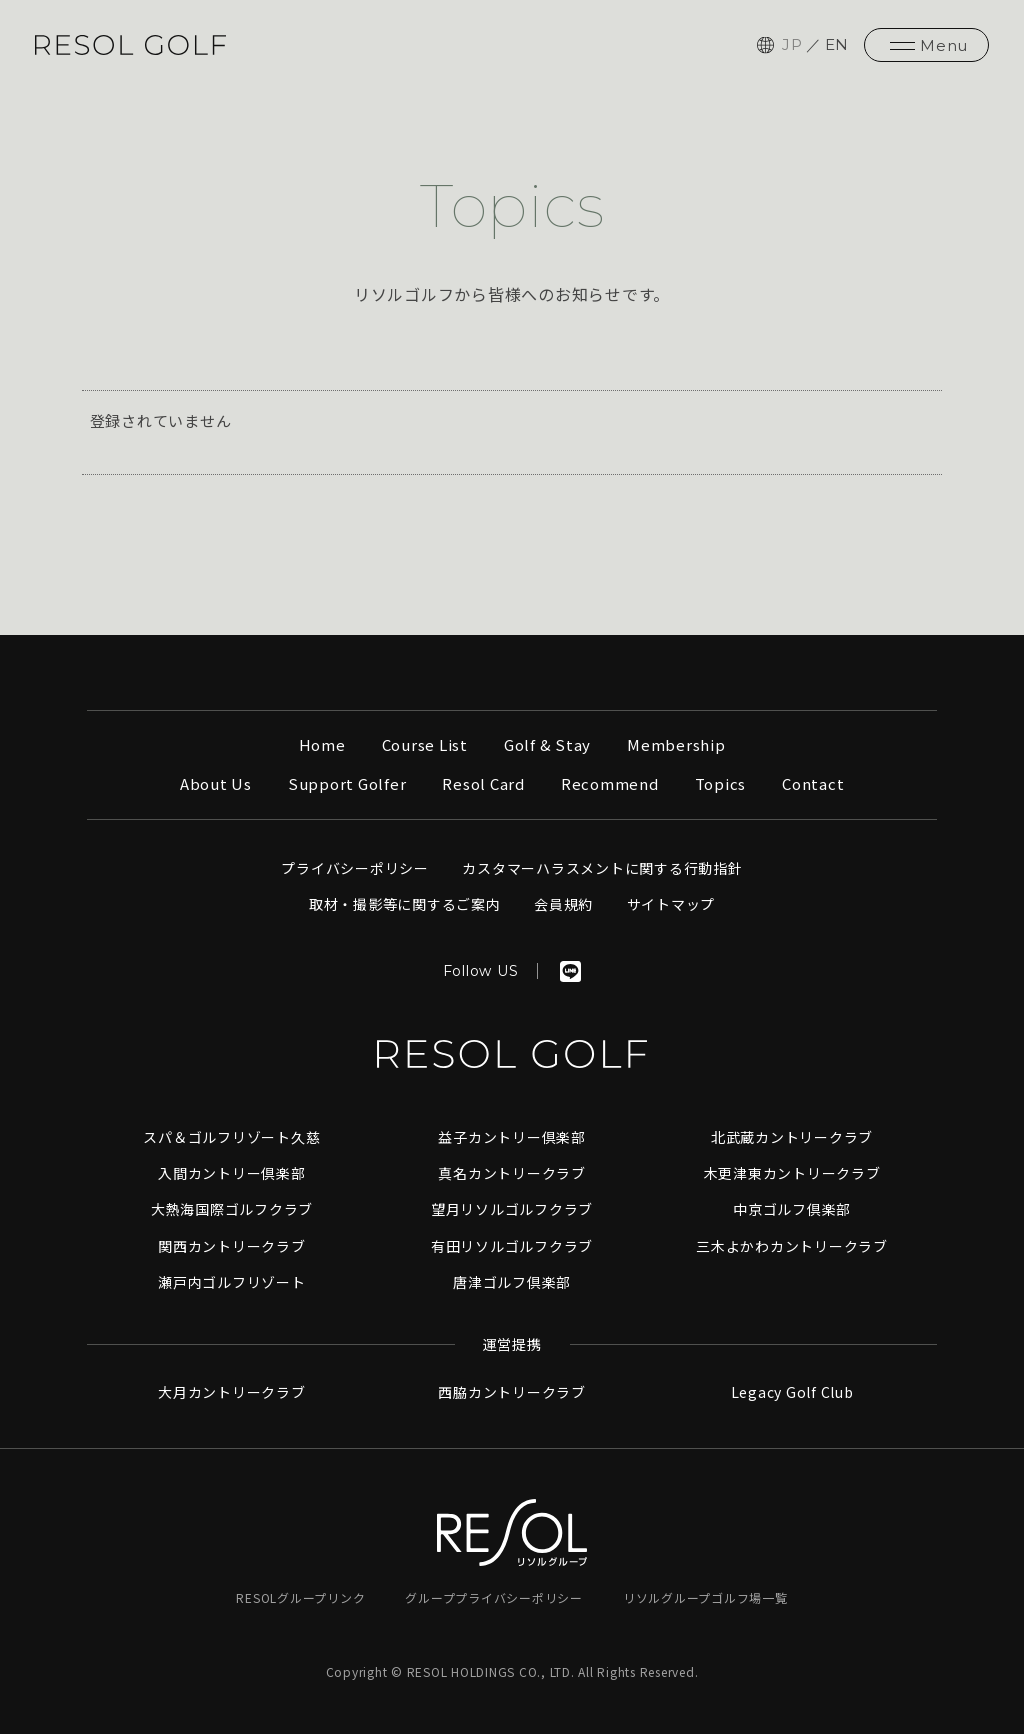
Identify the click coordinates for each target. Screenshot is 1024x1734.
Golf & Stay (547, 744)
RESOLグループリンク (300, 1597)
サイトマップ (671, 904)
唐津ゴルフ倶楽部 (512, 1282)
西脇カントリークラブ (512, 1392)
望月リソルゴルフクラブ (512, 1209)
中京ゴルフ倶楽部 (792, 1209)
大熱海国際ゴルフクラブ (232, 1209)
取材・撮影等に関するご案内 (405, 904)
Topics (721, 783)
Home (322, 744)
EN (837, 44)
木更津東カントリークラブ (792, 1173)
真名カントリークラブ (512, 1173)
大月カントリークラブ (232, 1392)
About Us (216, 783)
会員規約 (563, 904)
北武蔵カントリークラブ (792, 1137)
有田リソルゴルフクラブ (512, 1246)
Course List (425, 744)
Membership (676, 744)
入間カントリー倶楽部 (232, 1173)
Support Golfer (347, 783)
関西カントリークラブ (232, 1246)
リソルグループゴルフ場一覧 (705, 1597)
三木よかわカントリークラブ (792, 1246)
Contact (813, 783)
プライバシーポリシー (355, 868)
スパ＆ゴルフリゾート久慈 (231, 1137)
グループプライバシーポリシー (494, 1597)
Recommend (610, 783)
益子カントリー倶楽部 (512, 1137)
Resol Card (483, 783)
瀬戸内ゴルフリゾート (232, 1282)
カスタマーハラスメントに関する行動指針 (602, 868)
